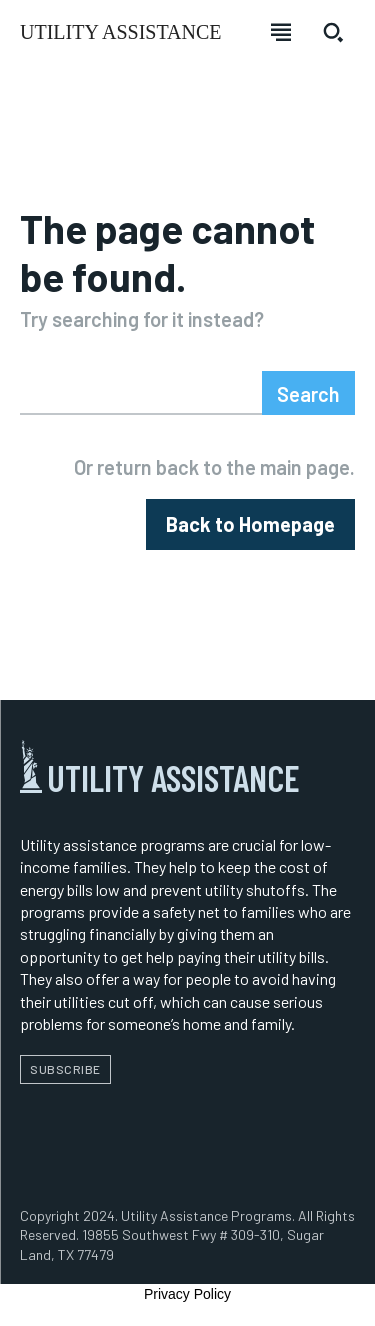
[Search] (308, 393)
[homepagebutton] (250, 524)
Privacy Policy (187, 1294)
